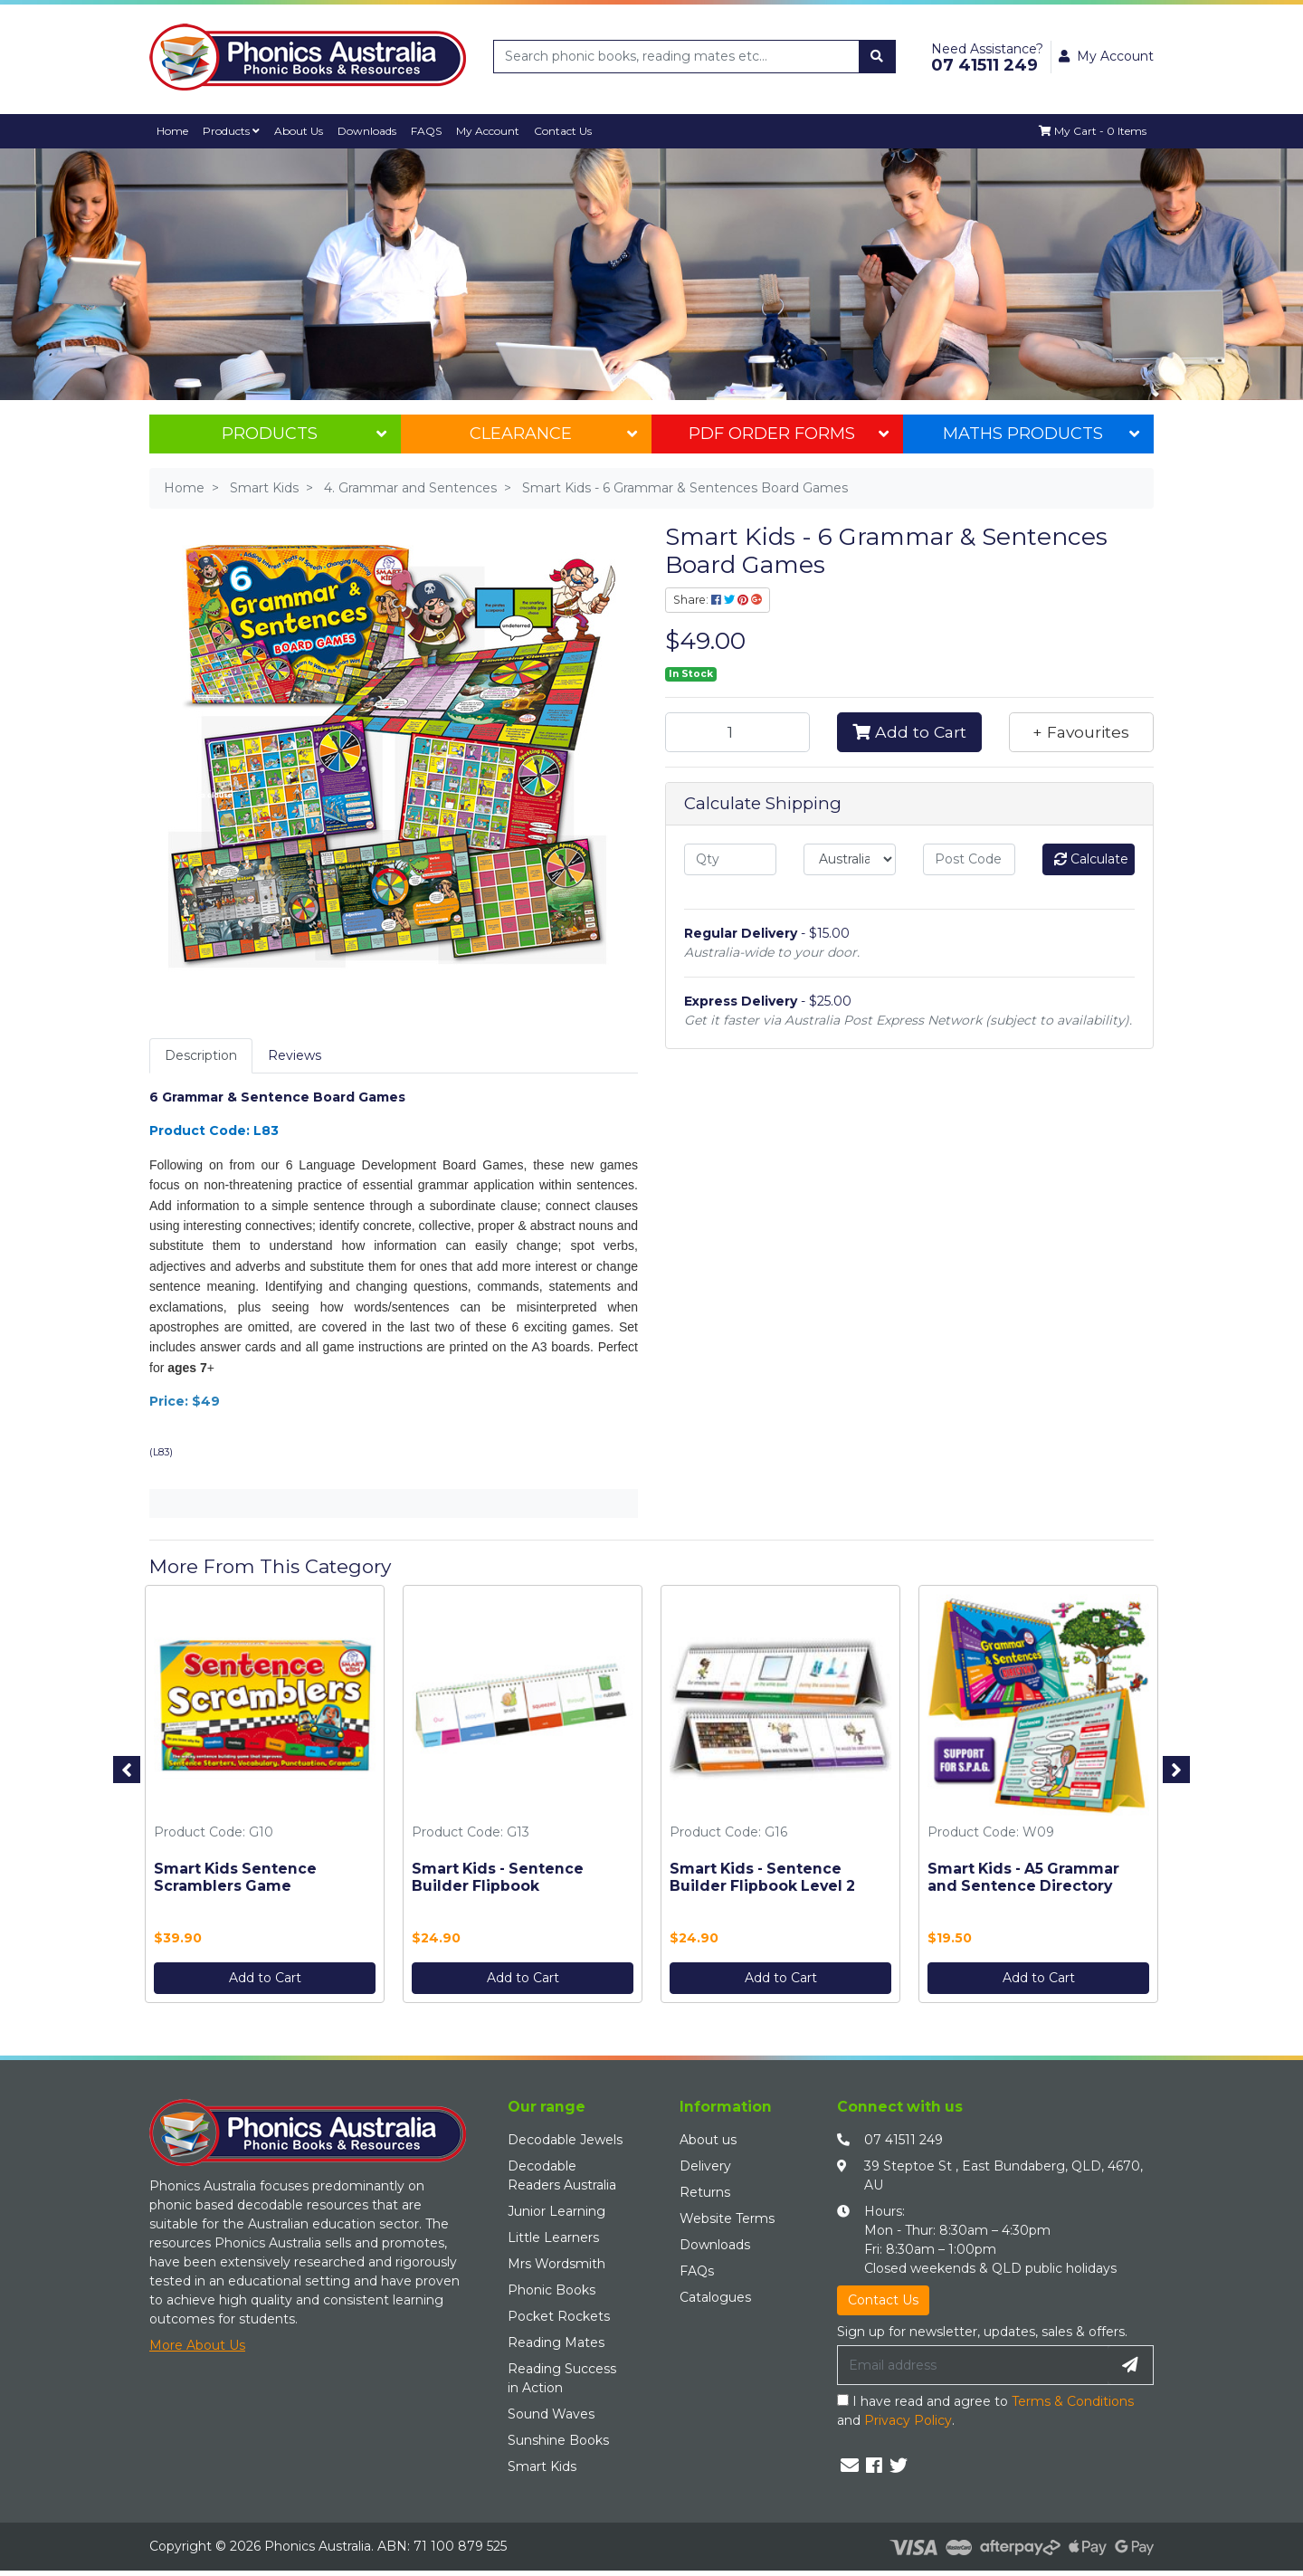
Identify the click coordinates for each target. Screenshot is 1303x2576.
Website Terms (727, 2218)
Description (201, 1055)
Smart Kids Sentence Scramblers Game (235, 1877)
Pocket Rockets (559, 2316)
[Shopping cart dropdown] (1092, 131)
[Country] (850, 859)
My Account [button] (1106, 56)
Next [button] (1176, 1769)
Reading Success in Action (562, 2378)
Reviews (294, 1055)
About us (708, 2140)
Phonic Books (551, 2290)
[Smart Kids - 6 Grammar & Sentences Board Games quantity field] (737, 732)
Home (173, 131)
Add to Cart (909, 731)
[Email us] (850, 2465)
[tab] (200, 1055)
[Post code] (969, 859)
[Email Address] (973, 2365)
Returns (705, 2192)
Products (233, 131)
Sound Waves (551, 2414)
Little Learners (553, 2237)
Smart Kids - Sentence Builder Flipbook (498, 1877)
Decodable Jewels (565, 2140)
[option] (264, 1798)
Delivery (705, 2166)
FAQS (432, 131)
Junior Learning (556, 2211)
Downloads (371, 131)
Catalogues (715, 2297)
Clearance (553, 434)
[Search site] (877, 56)
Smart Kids (542, 2466)
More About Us (197, 2345)
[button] (1081, 732)
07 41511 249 (903, 2140)
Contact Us (570, 131)
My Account (494, 131)
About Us (302, 131)
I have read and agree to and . (985, 2410)
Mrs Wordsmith (556, 2264)
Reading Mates (556, 2342)
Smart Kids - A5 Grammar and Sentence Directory (1023, 1877)
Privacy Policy (908, 2420)
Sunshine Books (558, 2440)
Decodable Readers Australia (562, 2175)
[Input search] (677, 56)
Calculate (1091, 859)
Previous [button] (126, 1769)
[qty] (730, 859)
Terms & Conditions (1073, 2401)
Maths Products (1041, 434)
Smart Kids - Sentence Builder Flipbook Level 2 (762, 1877)
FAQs (697, 2271)
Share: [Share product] (717, 599)
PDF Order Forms (788, 434)
